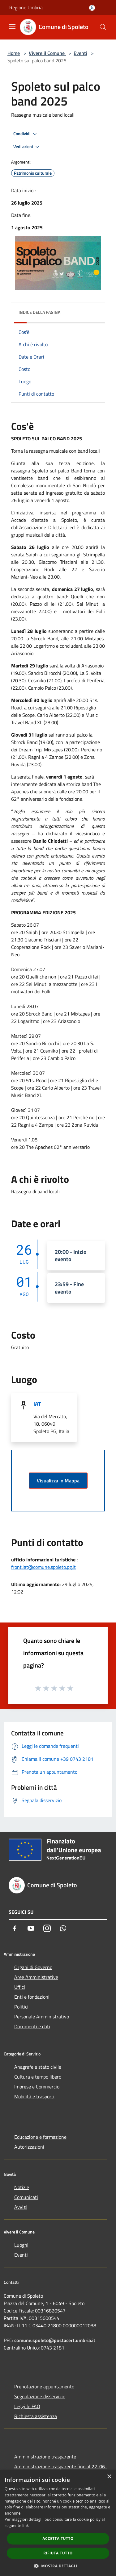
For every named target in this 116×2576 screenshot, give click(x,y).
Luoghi (21, 2245)
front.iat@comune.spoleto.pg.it (43, 1567)
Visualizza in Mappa (58, 1480)
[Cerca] (103, 27)
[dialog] (58, 2523)
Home (13, 53)
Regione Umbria (26, 7)
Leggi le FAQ (27, 2406)
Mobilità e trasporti (34, 2096)
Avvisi (20, 2207)
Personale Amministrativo (41, 2016)
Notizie (21, 2187)
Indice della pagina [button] (39, 312)
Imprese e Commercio (36, 2086)
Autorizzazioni (29, 2146)
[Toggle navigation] (12, 26)
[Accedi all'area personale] (92, 8)
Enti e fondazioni (31, 1997)
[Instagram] (47, 1928)
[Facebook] (15, 1928)
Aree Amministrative (36, 1977)
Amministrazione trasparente (45, 2456)
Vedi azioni (27, 147)
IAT (37, 1404)
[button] (58, 2566)
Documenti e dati (32, 2026)
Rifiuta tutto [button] (58, 2553)
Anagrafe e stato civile (37, 2067)
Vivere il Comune (47, 53)
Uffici (19, 1987)
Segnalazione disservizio (39, 2396)
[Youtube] (31, 1928)
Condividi (26, 134)
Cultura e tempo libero (37, 2076)
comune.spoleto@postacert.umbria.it (54, 2340)
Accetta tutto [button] (57, 2538)
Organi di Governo (33, 1967)
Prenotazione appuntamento (44, 2386)
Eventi (80, 53)
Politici (21, 2006)
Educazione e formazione (40, 2137)
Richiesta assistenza (35, 2416)
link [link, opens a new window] (25, 2525)
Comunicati (26, 2197)
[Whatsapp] (63, 1928)
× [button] (109, 2476)
